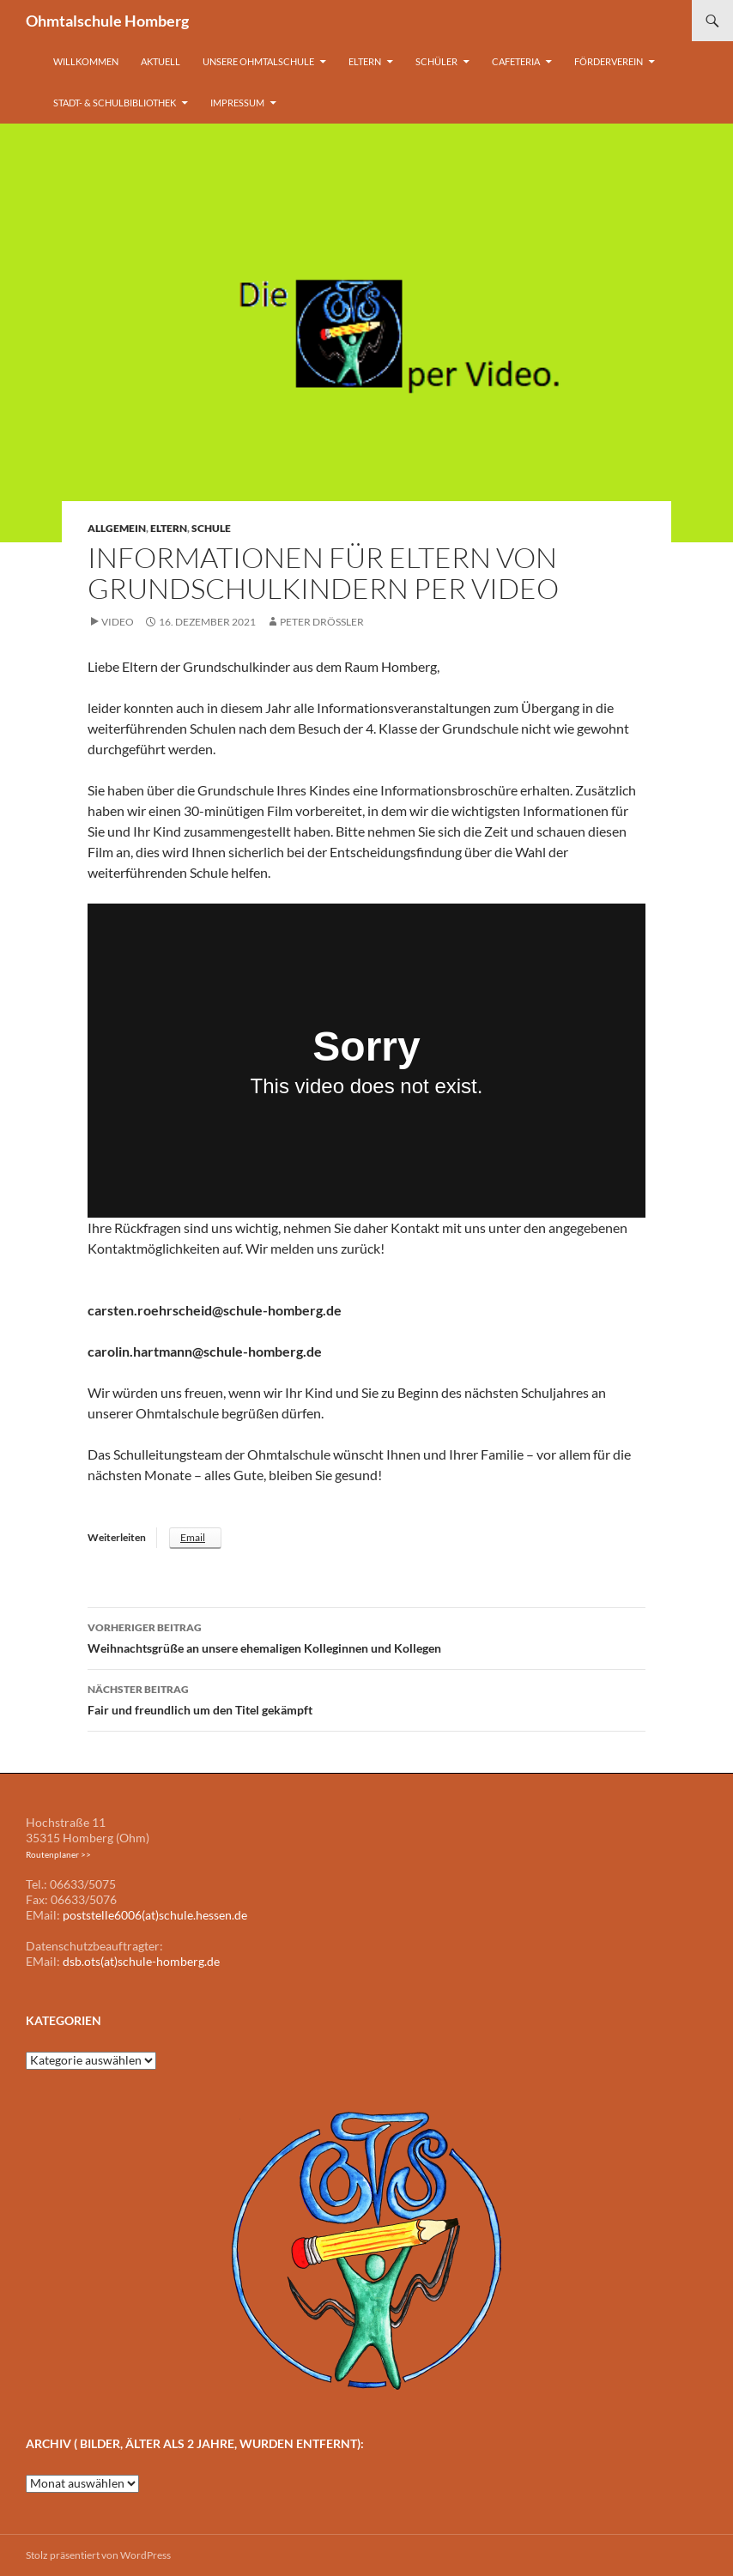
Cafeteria (516, 61)
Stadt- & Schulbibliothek (114, 102)
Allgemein (117, 528)
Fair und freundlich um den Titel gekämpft (366, 1698)
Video (117, 621)
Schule (211, 528)
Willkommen (85, 61)
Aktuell (160, 61)
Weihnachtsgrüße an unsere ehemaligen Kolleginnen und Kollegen (366, 1636)
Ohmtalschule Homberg (107, 20)
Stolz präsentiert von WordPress (98, 2555)
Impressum (237, 102)
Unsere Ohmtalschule (258, 61)
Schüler (436, 61)
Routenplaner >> (58, 1854)
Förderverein (608, 61)
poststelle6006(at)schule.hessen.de (155, 1915)
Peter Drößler (322, 621)
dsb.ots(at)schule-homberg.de (141, 1961)
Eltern (364, 61)
